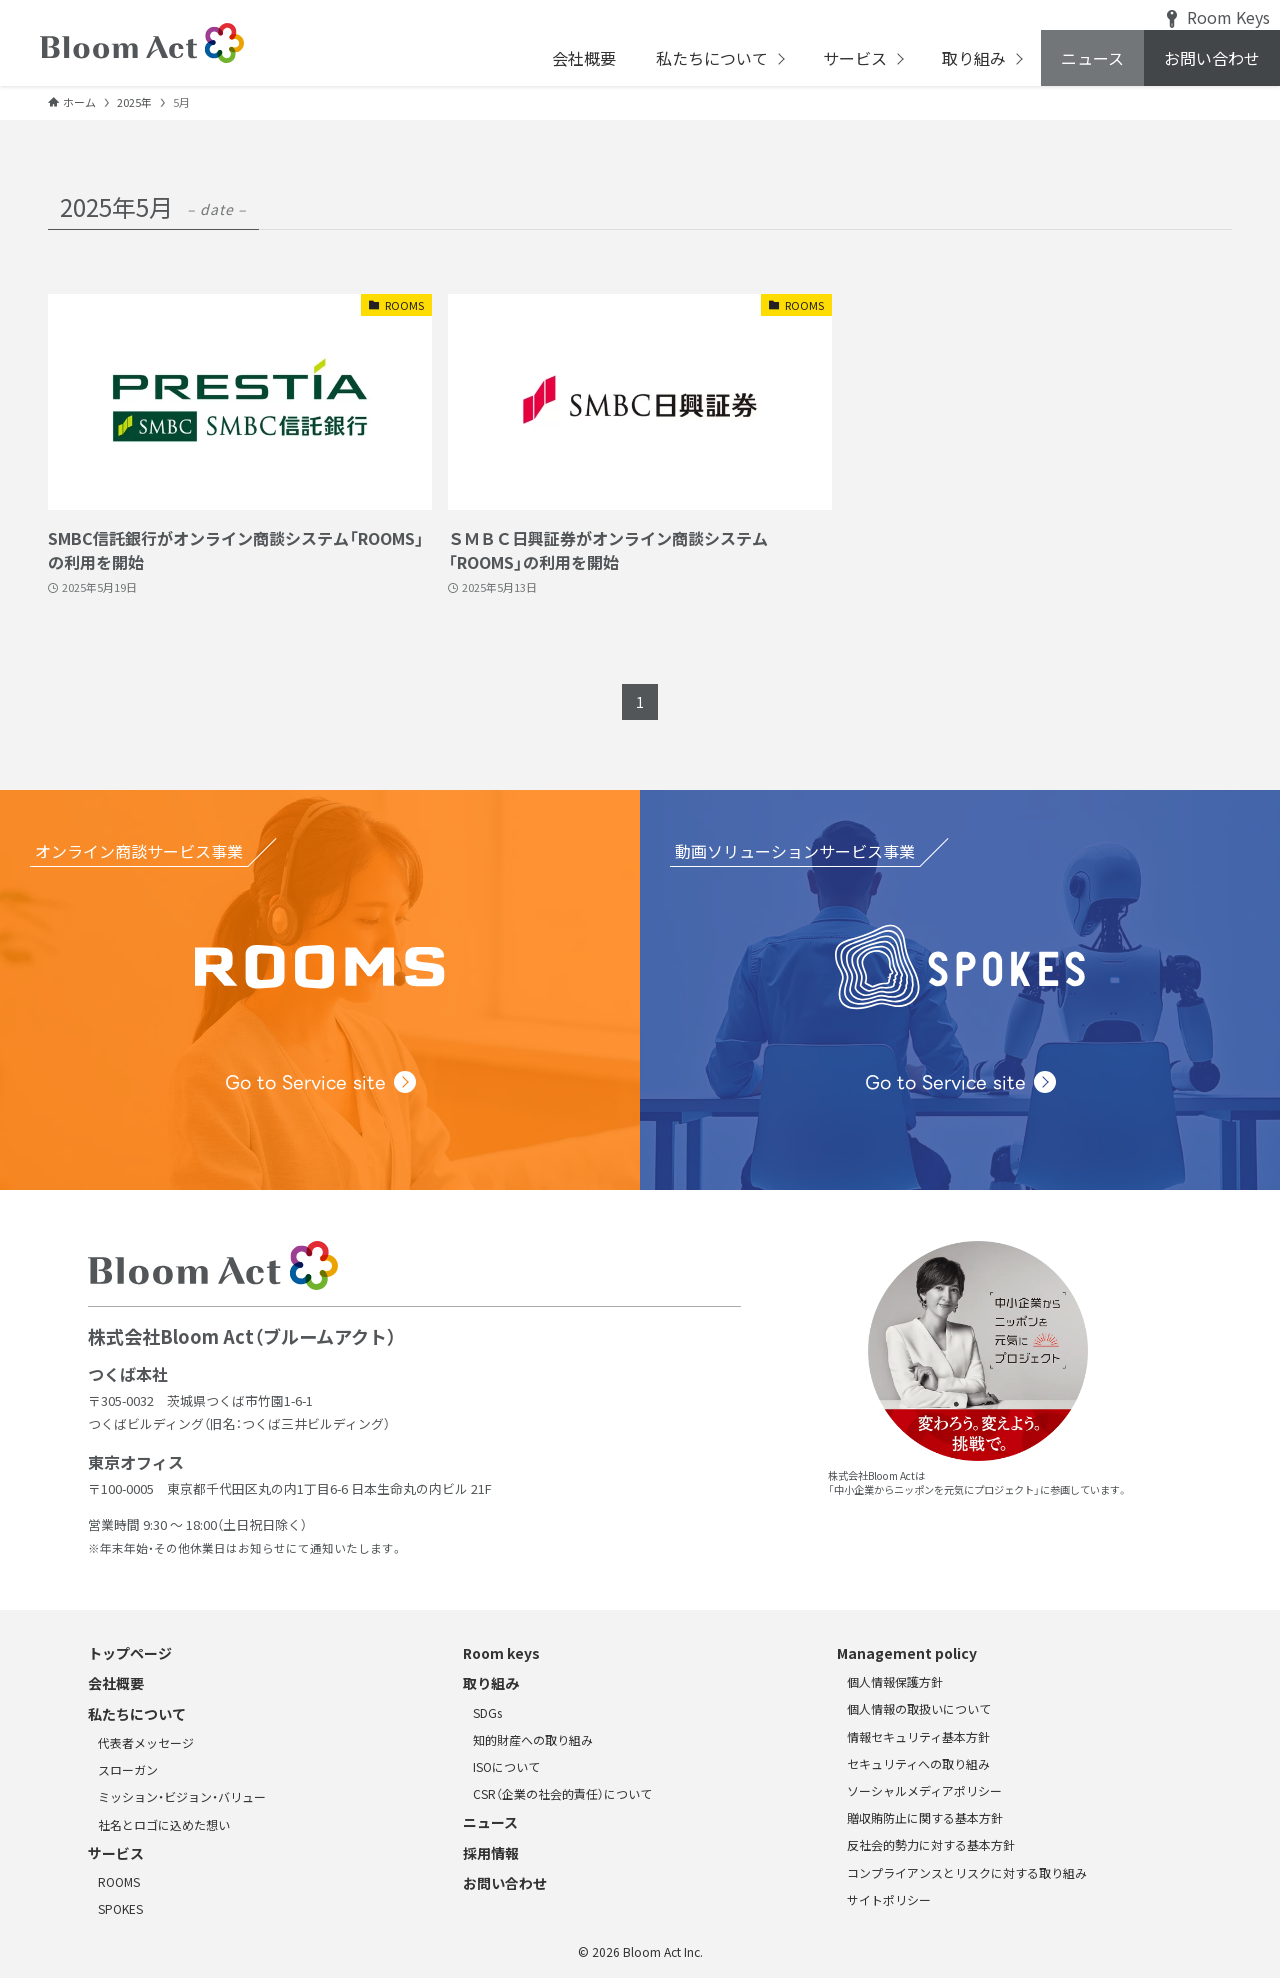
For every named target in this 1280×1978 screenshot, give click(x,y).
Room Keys (1218, 17)
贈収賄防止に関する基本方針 (925, 1817)
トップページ (130, 1653)
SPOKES (120, 1908)
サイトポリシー (889, 1899)
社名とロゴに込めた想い (164, 1824)
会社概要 (116, 1683)
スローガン (128, 1769)
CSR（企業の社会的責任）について (562, 1793)
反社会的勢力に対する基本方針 (931, 1844)
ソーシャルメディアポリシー (924, 1790)
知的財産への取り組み (533, 1739)
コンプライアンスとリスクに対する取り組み (967, 1872)
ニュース (490, 1822)
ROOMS (119, 1881)
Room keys (501, 1653)
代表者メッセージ (146, 1742)
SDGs (487, 1712)
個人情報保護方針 (895, 1681)
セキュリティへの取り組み (918, 1763)
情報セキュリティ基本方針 (918, 1736)
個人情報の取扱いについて (919, 1708)
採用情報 (491, 1853)
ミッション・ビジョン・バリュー (182, 1796)
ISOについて (506, 1766)
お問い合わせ (505, 1883)
